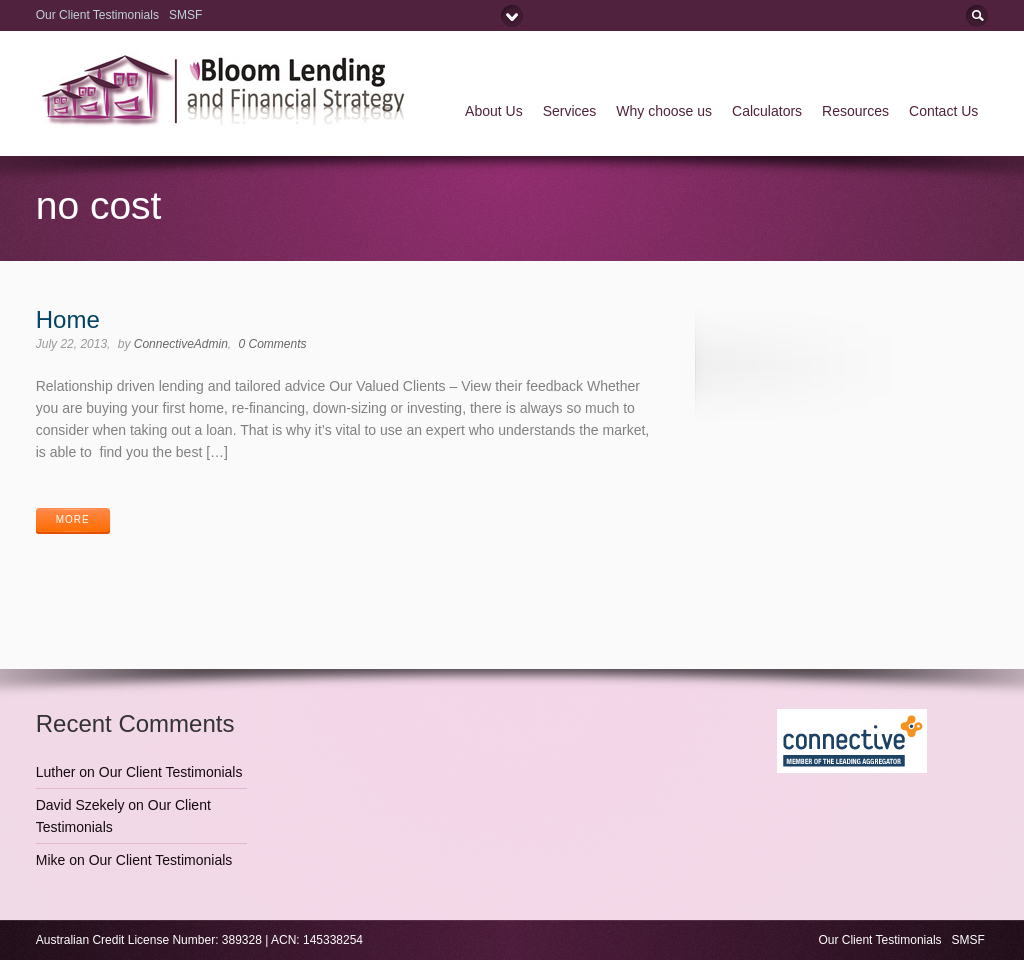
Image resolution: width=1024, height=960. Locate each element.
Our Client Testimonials (97, 15)
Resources (855, 111)
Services (570, 111)
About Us (494, 111)
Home (68, 319)
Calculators (767, 111)
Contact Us (943, 111)
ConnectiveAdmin (181, 344)
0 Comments (272, 344)
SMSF (187, 15)
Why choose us (664, 111)
